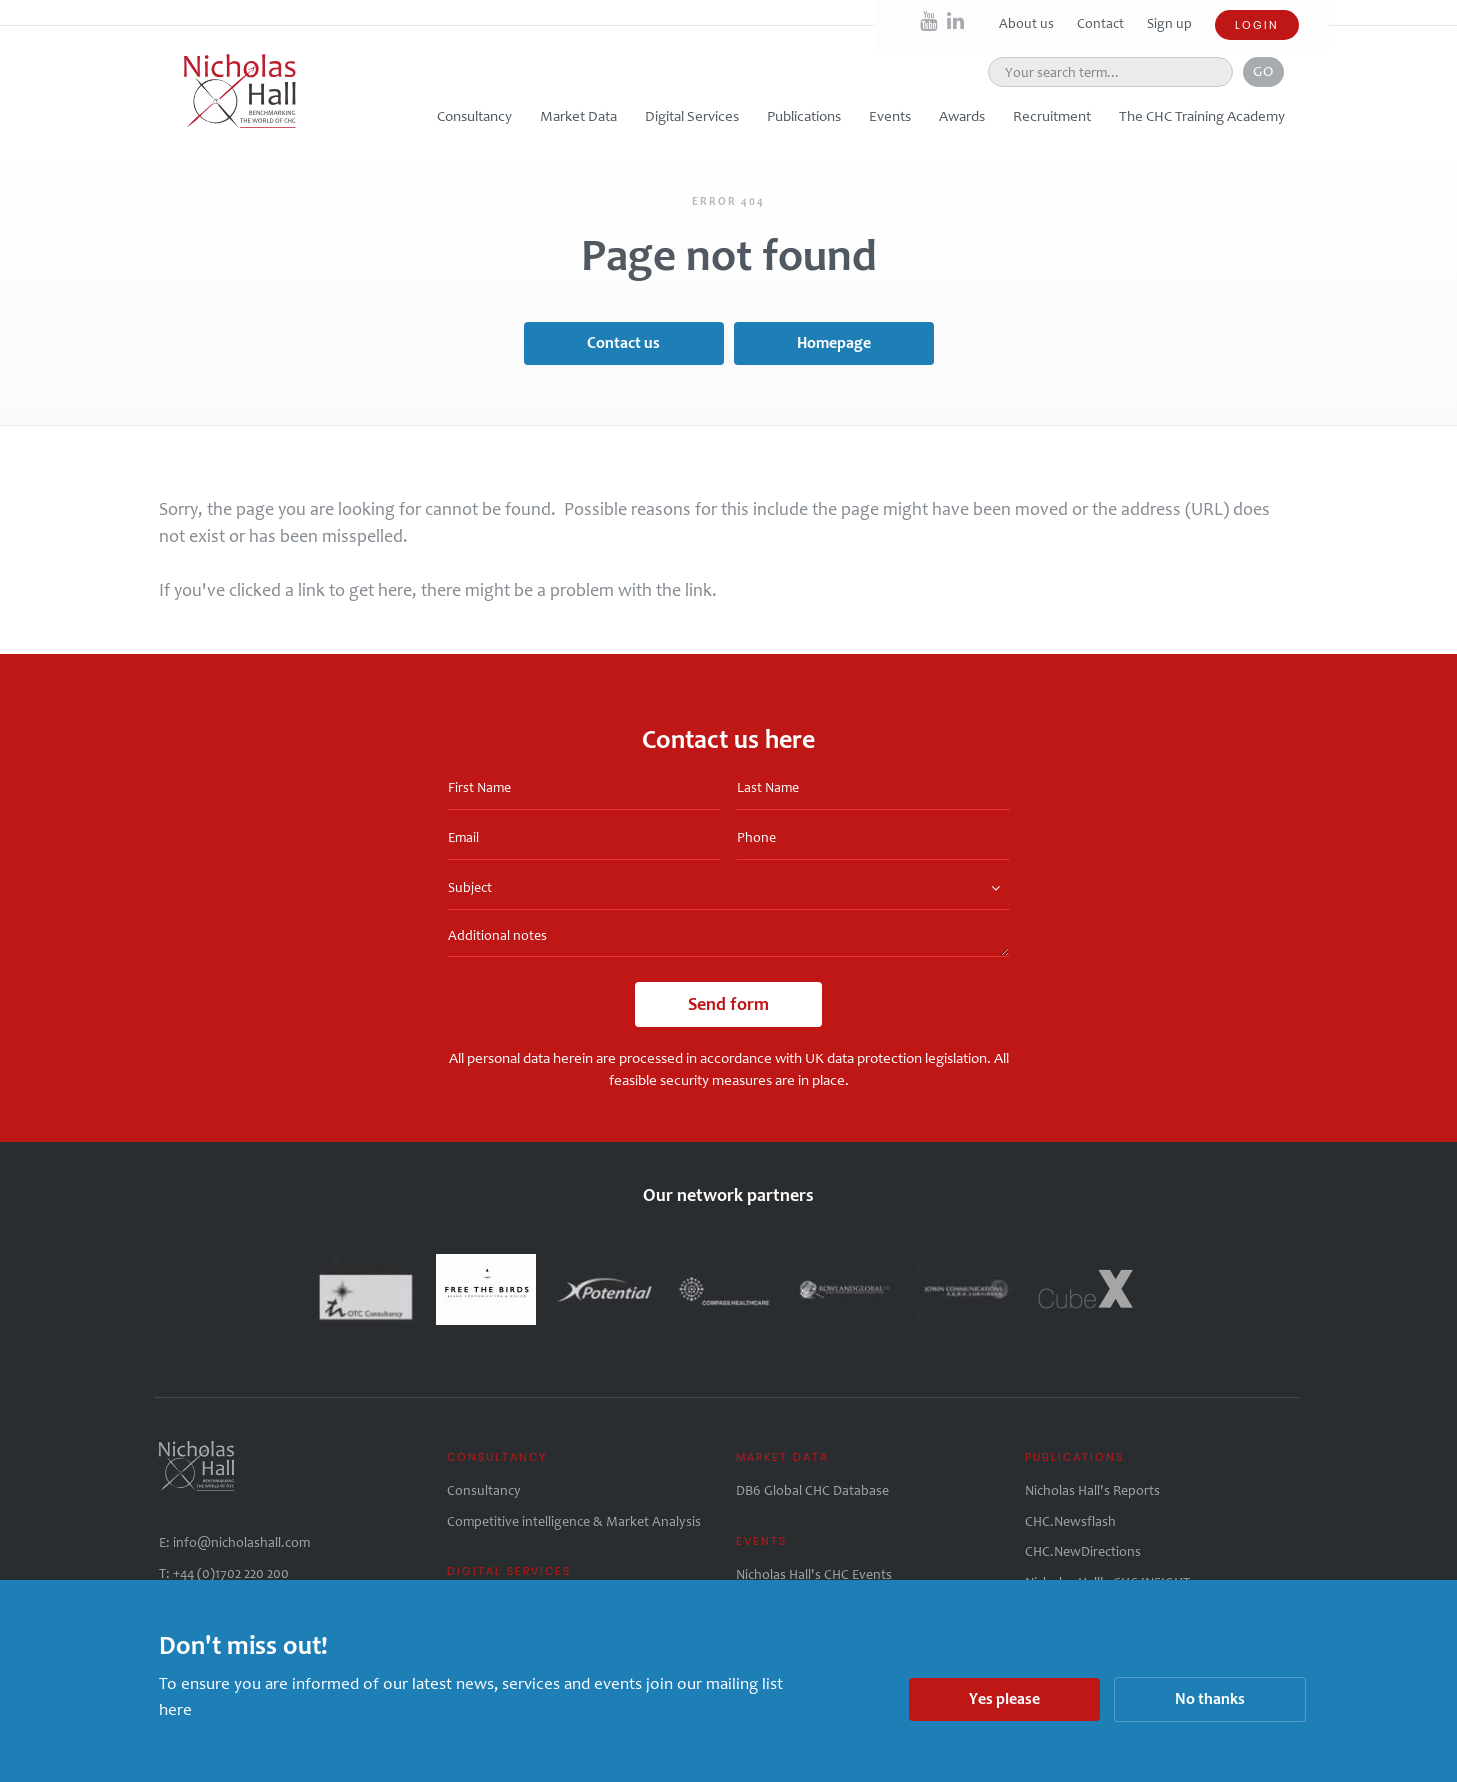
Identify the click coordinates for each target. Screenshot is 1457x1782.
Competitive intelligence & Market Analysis (574, 1521)
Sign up (1169, 23)
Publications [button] (804, 116)
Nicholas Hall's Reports (1092, 1490)
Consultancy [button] (474, 116)
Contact (1102, 23)
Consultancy (484, 1490)
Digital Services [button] (692, 116)
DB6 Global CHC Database (812, 1490)
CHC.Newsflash (1070, 1521)
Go (1263, 71)
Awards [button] (962, 116)
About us (1028, 23)
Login (1257, 25)
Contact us (623, 342)
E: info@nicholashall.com (234, 1542)
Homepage (834, 342)
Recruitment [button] (1052, 116)
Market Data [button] (578, 116)
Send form (728, 1004)
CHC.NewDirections (1083, 1551)
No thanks (1210, 1698)
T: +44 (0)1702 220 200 (224, 1573)
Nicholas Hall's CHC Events (814, 1574)
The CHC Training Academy (1202, 116)
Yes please (1004, 1698)
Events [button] (890, 116)
